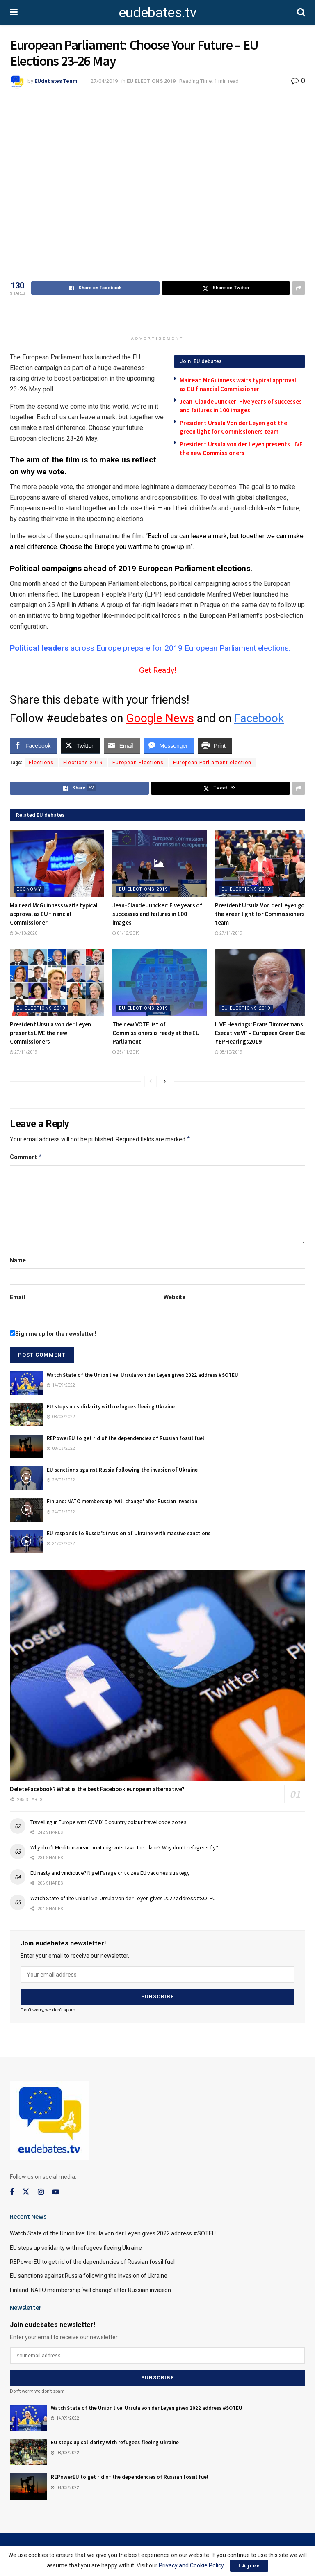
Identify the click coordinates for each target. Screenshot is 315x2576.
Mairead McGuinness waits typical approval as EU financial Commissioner (53, 913)
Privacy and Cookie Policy (191, 2565)
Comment (26, 1156)
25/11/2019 (126, 1052)
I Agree (249, 2565)
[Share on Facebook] (95, 288)
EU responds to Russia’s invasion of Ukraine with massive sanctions (128, 1533)
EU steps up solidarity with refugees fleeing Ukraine (111, 1406)
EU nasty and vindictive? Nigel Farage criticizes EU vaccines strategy (110, 1873)
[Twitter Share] (80, 745)
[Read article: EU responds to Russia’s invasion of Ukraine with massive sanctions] (26, 1541)
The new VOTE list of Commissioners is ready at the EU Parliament (155, 1032)
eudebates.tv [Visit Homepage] (157, 12)
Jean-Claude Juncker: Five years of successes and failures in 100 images (157, 913)
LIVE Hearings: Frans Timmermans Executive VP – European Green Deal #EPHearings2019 (261, 1032)
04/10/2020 (23, 933)
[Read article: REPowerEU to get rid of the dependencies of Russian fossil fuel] (26, 1446)
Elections (41, 763)
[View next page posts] (165, 1081)
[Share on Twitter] (226, 288)
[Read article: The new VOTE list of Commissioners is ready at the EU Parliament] (159, 982)
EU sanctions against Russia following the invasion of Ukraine (122, 1469)
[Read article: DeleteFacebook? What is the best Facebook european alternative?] (157, 1675)
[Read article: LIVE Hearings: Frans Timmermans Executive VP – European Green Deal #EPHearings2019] (262, 982)
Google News (160, 718)
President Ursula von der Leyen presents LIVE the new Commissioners (50, 1032)
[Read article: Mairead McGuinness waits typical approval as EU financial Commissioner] (57, 863)
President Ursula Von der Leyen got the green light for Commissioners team (261, 913)
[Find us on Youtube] (55, 2192)
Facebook (259, 718)
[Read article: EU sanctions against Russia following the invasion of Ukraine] (26, 1478)
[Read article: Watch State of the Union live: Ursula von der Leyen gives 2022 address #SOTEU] (26, 1383)
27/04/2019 (104, 81)
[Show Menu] (14, 12)
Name (18, 1260)
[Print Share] (215, 745)
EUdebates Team (56, 81)
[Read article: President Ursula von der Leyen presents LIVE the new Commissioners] (57, 982)
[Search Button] (301, 12)
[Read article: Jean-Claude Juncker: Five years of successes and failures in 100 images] (159, 863)
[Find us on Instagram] (41, 2192)
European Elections (138, 763)
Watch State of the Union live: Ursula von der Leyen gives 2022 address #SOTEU (142, 1374)
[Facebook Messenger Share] (169, 745)
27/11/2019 (228, 933)
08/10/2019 (228, 1052)
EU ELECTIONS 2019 (151, 81)
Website (174, 1297)
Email (17, 1297)
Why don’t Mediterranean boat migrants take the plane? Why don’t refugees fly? (124, 1847)
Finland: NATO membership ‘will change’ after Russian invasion (122, 1501)
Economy (28, 889)
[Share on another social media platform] (298, 288)
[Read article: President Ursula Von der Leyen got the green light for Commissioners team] (262, 863)
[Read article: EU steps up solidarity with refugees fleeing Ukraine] (26, 1414)
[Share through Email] (122, 745)
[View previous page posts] (150, 1081)
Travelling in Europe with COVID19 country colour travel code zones (108, 1822)
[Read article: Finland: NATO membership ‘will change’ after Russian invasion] (26, 1509)
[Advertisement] (157, 317)
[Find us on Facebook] (12, 2192)
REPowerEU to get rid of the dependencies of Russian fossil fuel (125, 1438)
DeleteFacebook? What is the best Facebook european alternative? (97, 1789)
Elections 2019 (83, 763)
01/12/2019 (126, 933)
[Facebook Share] (33, 745)
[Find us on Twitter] (26, 2192)
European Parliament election (212, 763)
